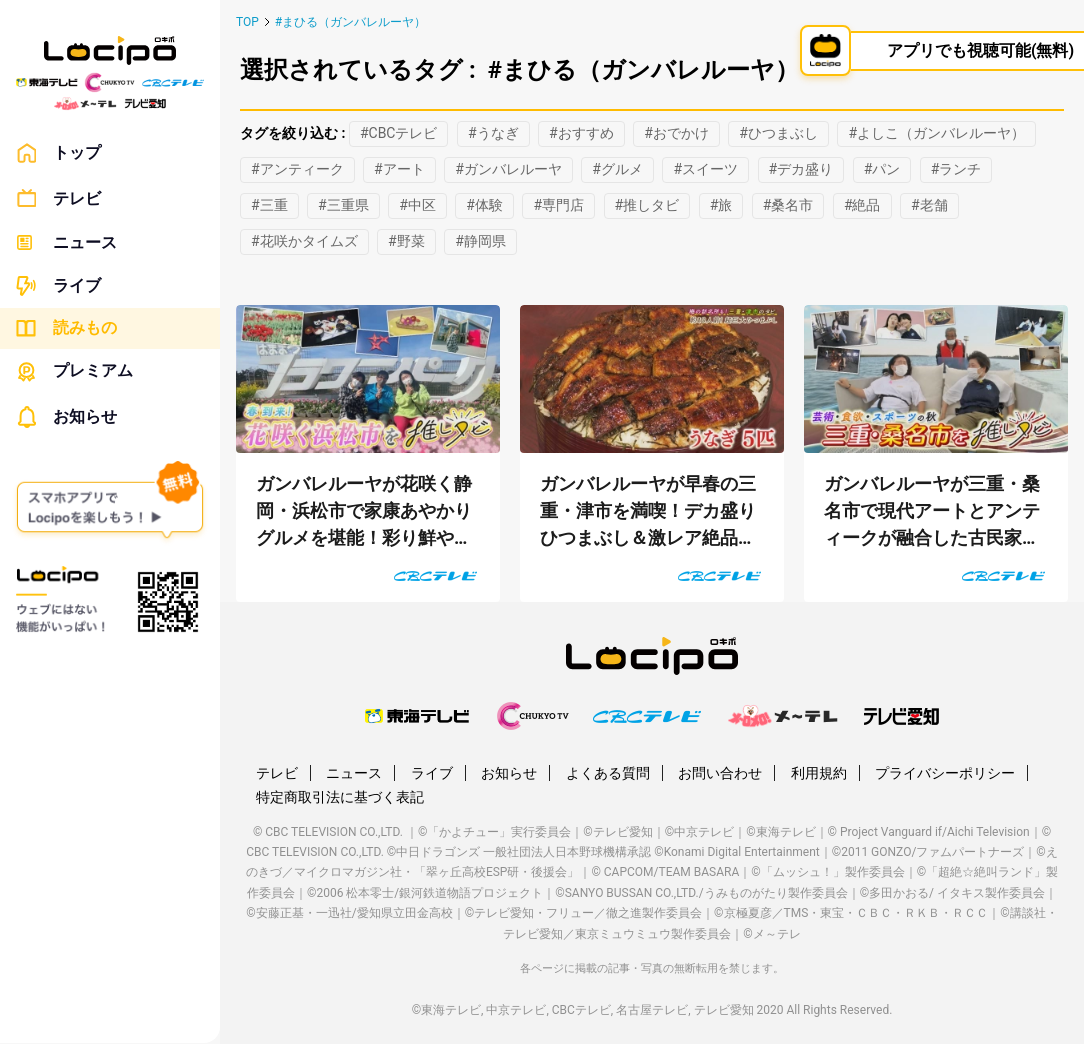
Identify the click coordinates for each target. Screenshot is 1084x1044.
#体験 (484, 205)
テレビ (58, 199)
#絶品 (862, 205)
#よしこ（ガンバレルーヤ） (936, 133)
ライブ (58, 285)
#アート (399, 169)
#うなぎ (493, 133)
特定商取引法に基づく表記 (340, 797)
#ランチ (956, 169)
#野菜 (406, 241)
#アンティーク (297, 169)
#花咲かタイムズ (304, 241)
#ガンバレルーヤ (508, 169)
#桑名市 (788, 205)
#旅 (721, 205)
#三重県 (343, 205)
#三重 (269, 205)
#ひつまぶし (778, 133)
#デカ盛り (801, 169)
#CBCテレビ (399, 133)
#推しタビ (647, 205)
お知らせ (66, 417)
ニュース (66, 242)
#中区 (417, 205)
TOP (247, 22)
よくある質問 (608, 773)
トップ (58, 153)
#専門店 (558, 205)
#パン (882, 169)
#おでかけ (676, 133)
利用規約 (819, 773)
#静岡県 (480, 241)
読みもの (66, 327)
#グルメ (617, 169)
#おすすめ (581, 133)
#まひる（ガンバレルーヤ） (350, 22)
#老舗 (929, 205)
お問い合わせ (720, 773)
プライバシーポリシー (945, 773)
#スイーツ (705, 169)
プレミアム (74, 371)
